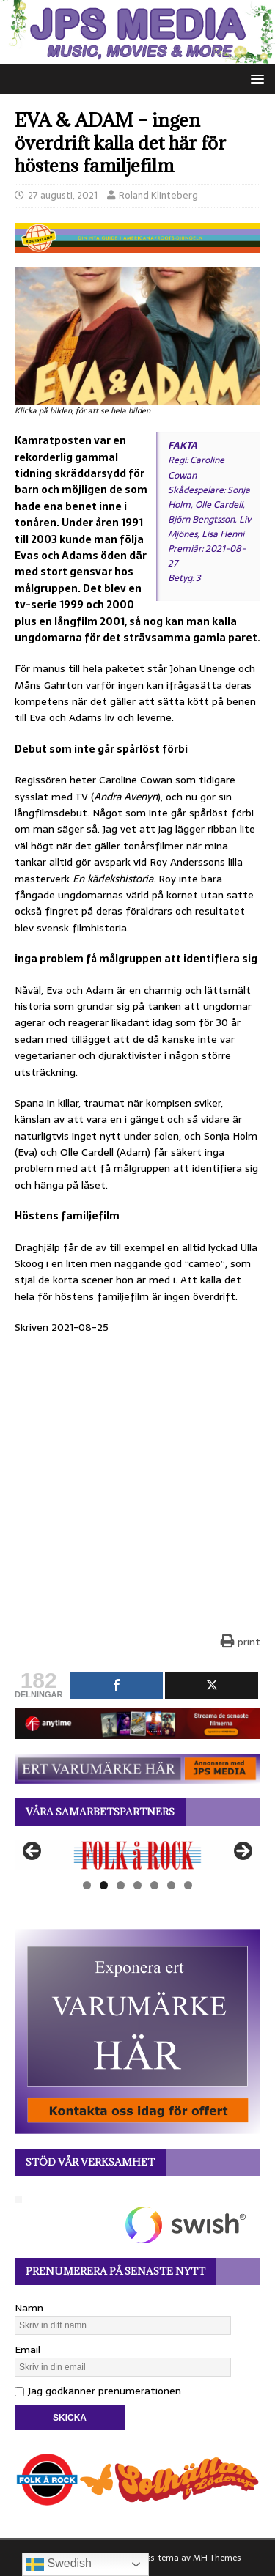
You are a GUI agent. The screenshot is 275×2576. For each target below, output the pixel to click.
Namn (29, 2308)
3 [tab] (121, 1885)
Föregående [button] (33, 1852)
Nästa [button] (242, 1852)
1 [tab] (87, 1885)
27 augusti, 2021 (63, 195)
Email (27, 2349)
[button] (254, 78)
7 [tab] (188, 1885)
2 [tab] (104, 1885)
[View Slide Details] (137, 1855)
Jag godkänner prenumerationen (98, 2391)
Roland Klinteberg (158, 195)
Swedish (59, 2564)
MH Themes (217, 2557)
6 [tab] (171, 1885)
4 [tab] (137, 1885)
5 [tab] (154, 1885)
